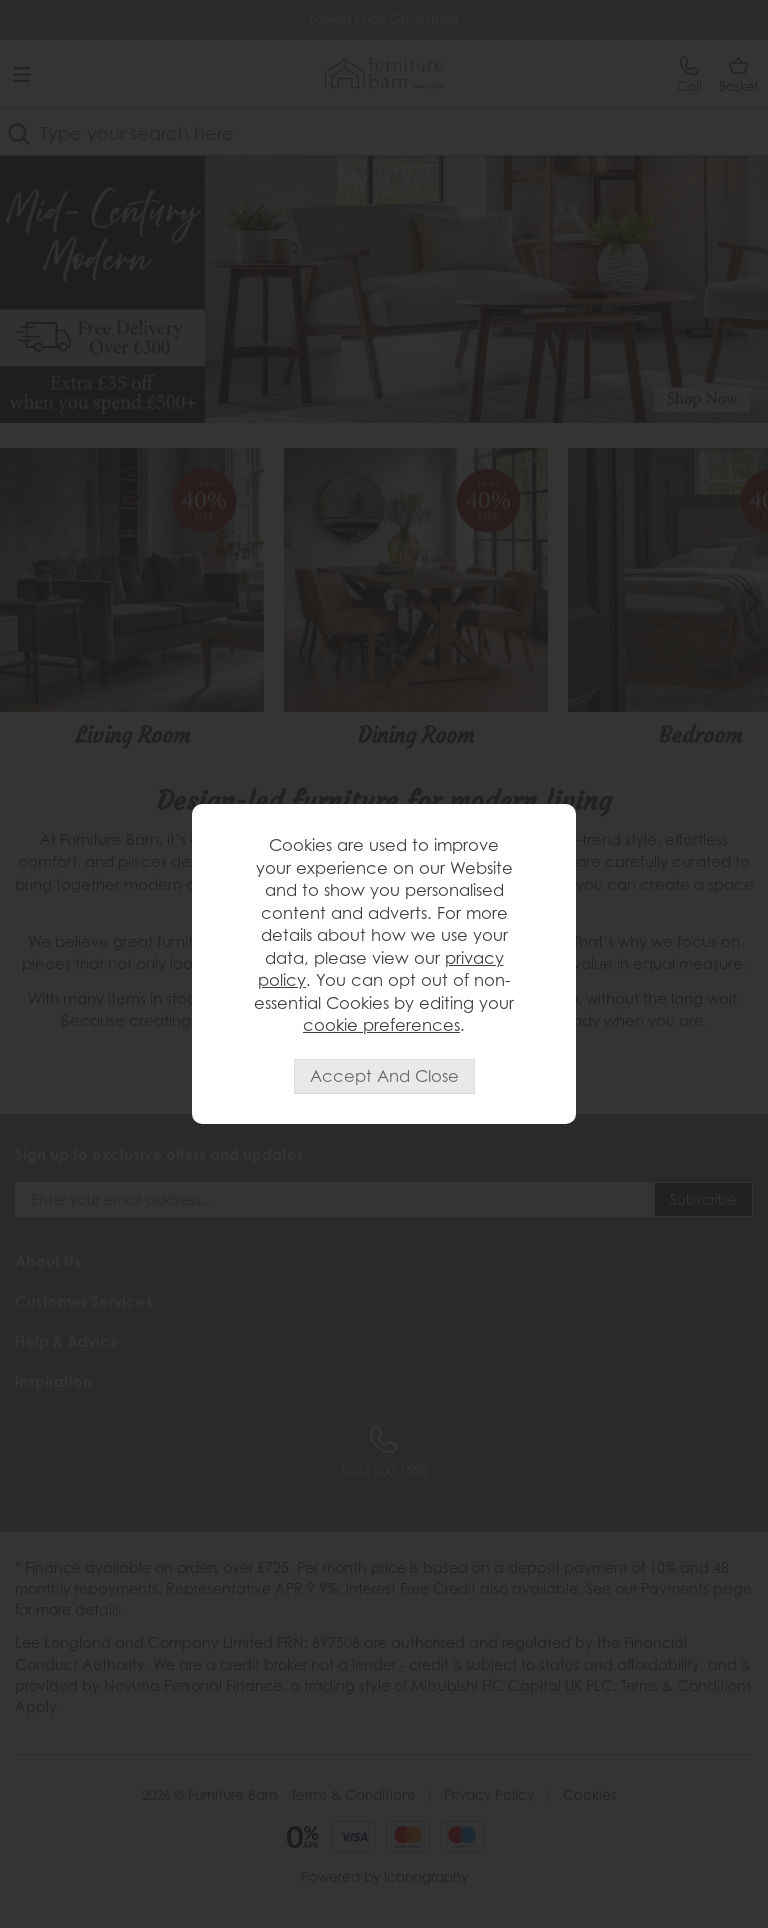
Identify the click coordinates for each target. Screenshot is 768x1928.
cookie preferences (381, 1025)
